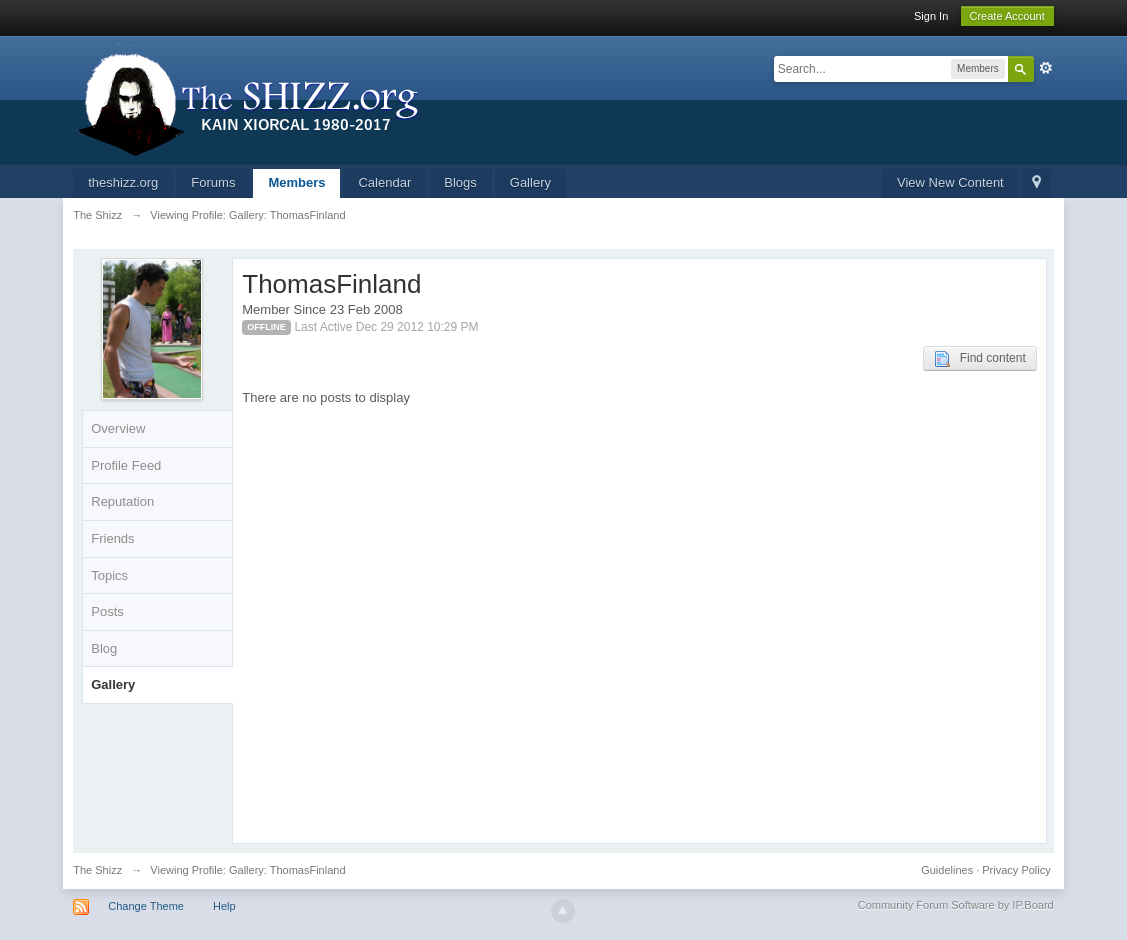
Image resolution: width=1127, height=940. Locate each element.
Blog (104, 648)
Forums (213, 182)
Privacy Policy (1016, 870)
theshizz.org (123, 182)
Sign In (931, 16)
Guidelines (947, 870)
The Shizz (97, 870)
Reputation (122, 501)
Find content (980, 359)
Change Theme (146, 906)
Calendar (384, 182)
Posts (107, 611)
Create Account (1007, 16)
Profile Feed (126, 465)
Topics (109, 575)
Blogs (460, 182)
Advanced (1046, 68)
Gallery (530, 182)
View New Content (950, 182)
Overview (118, 428)
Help (224, 906)
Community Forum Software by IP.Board (956, 905)
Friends (112, 538)
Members (296, 182)
